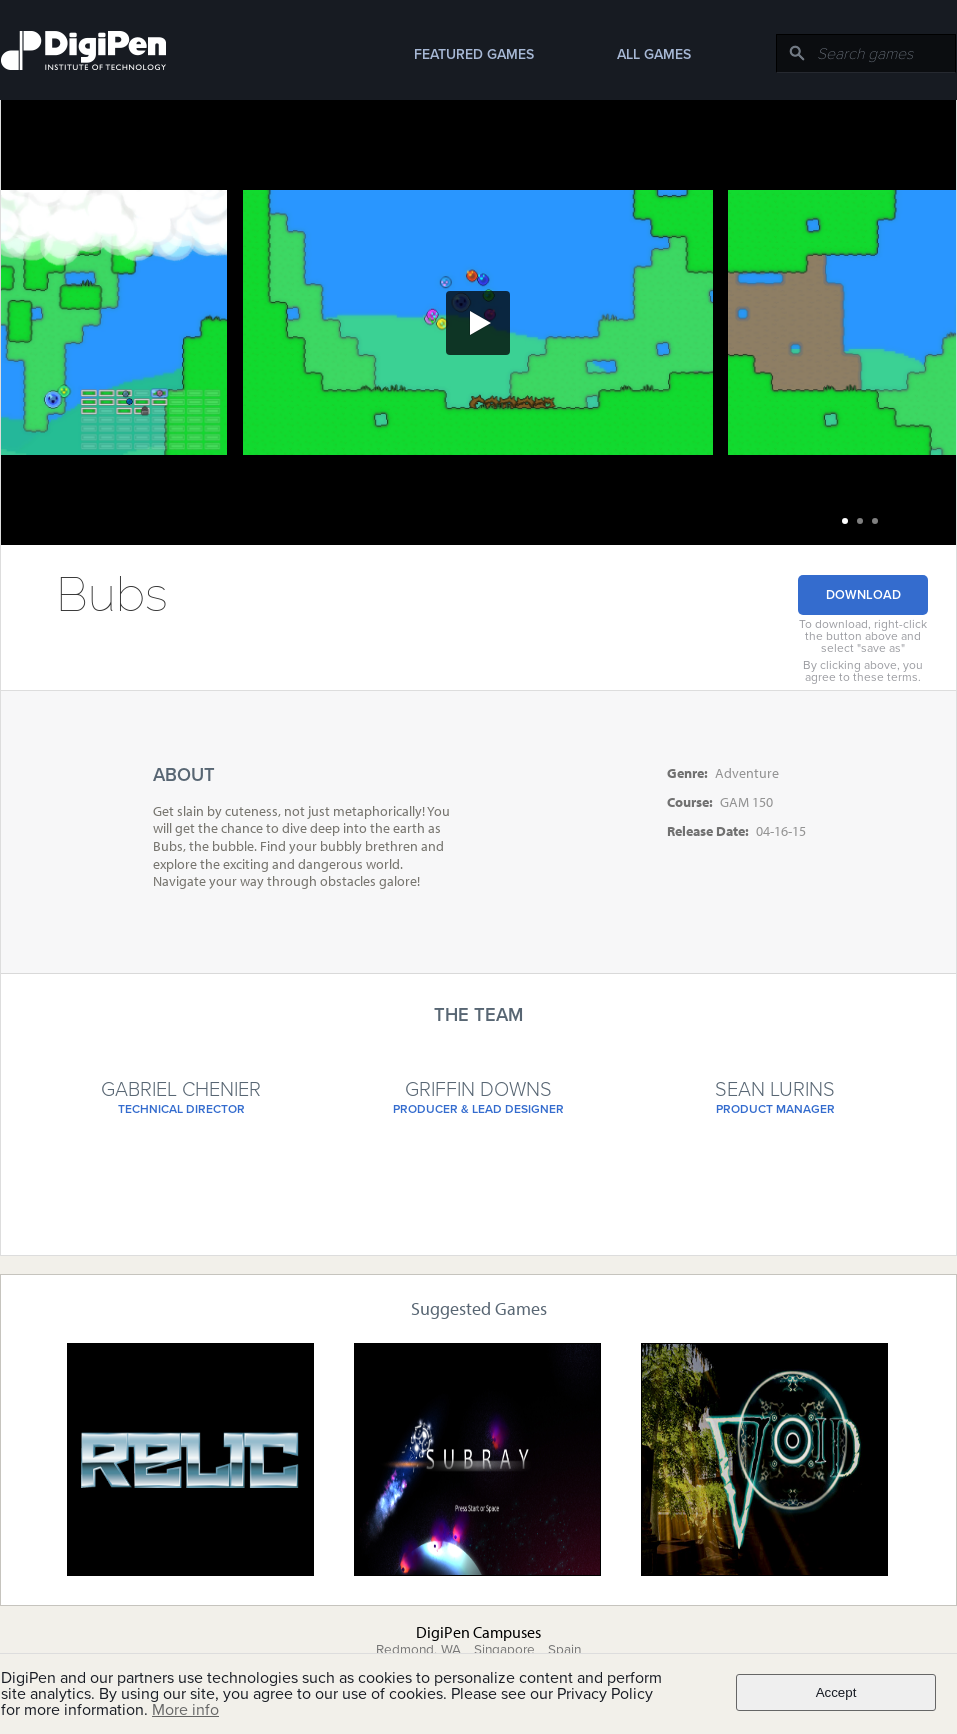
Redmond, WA (418, 1650)
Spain (564, 1650)
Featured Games (474, 54)
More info (185, 1710)
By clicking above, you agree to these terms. (863, 671)
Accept (836, 1692)
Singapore (504, 1650)
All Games (654, 54)
